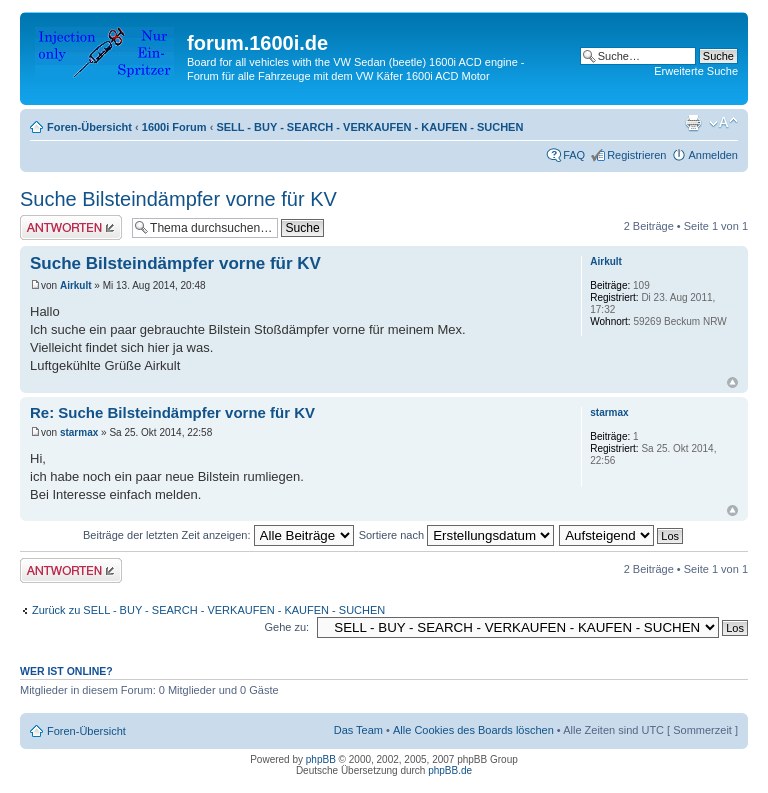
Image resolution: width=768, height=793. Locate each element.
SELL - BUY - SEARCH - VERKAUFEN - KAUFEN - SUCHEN (369, 127)
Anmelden (713, 155)
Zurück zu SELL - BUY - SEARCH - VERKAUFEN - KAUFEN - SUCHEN (208, 610)
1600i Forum (174, 127)
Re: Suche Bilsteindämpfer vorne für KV (172, 412)
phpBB (321, 759)
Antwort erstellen (71, 227)
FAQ (574, 155)
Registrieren (636, 155)
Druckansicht (693, 123)
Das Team (358, 730)
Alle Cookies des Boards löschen (473, 730)
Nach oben (732, 382)
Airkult (76, 285)
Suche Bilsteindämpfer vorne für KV (178, 199)
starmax (79, 432)
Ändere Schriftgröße (723, 123)
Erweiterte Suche (696, 71)
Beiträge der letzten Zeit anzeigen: (218, 535)
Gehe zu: (286, 627)
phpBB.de (450, 770)
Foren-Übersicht (89, 127)
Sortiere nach (456, 535)
